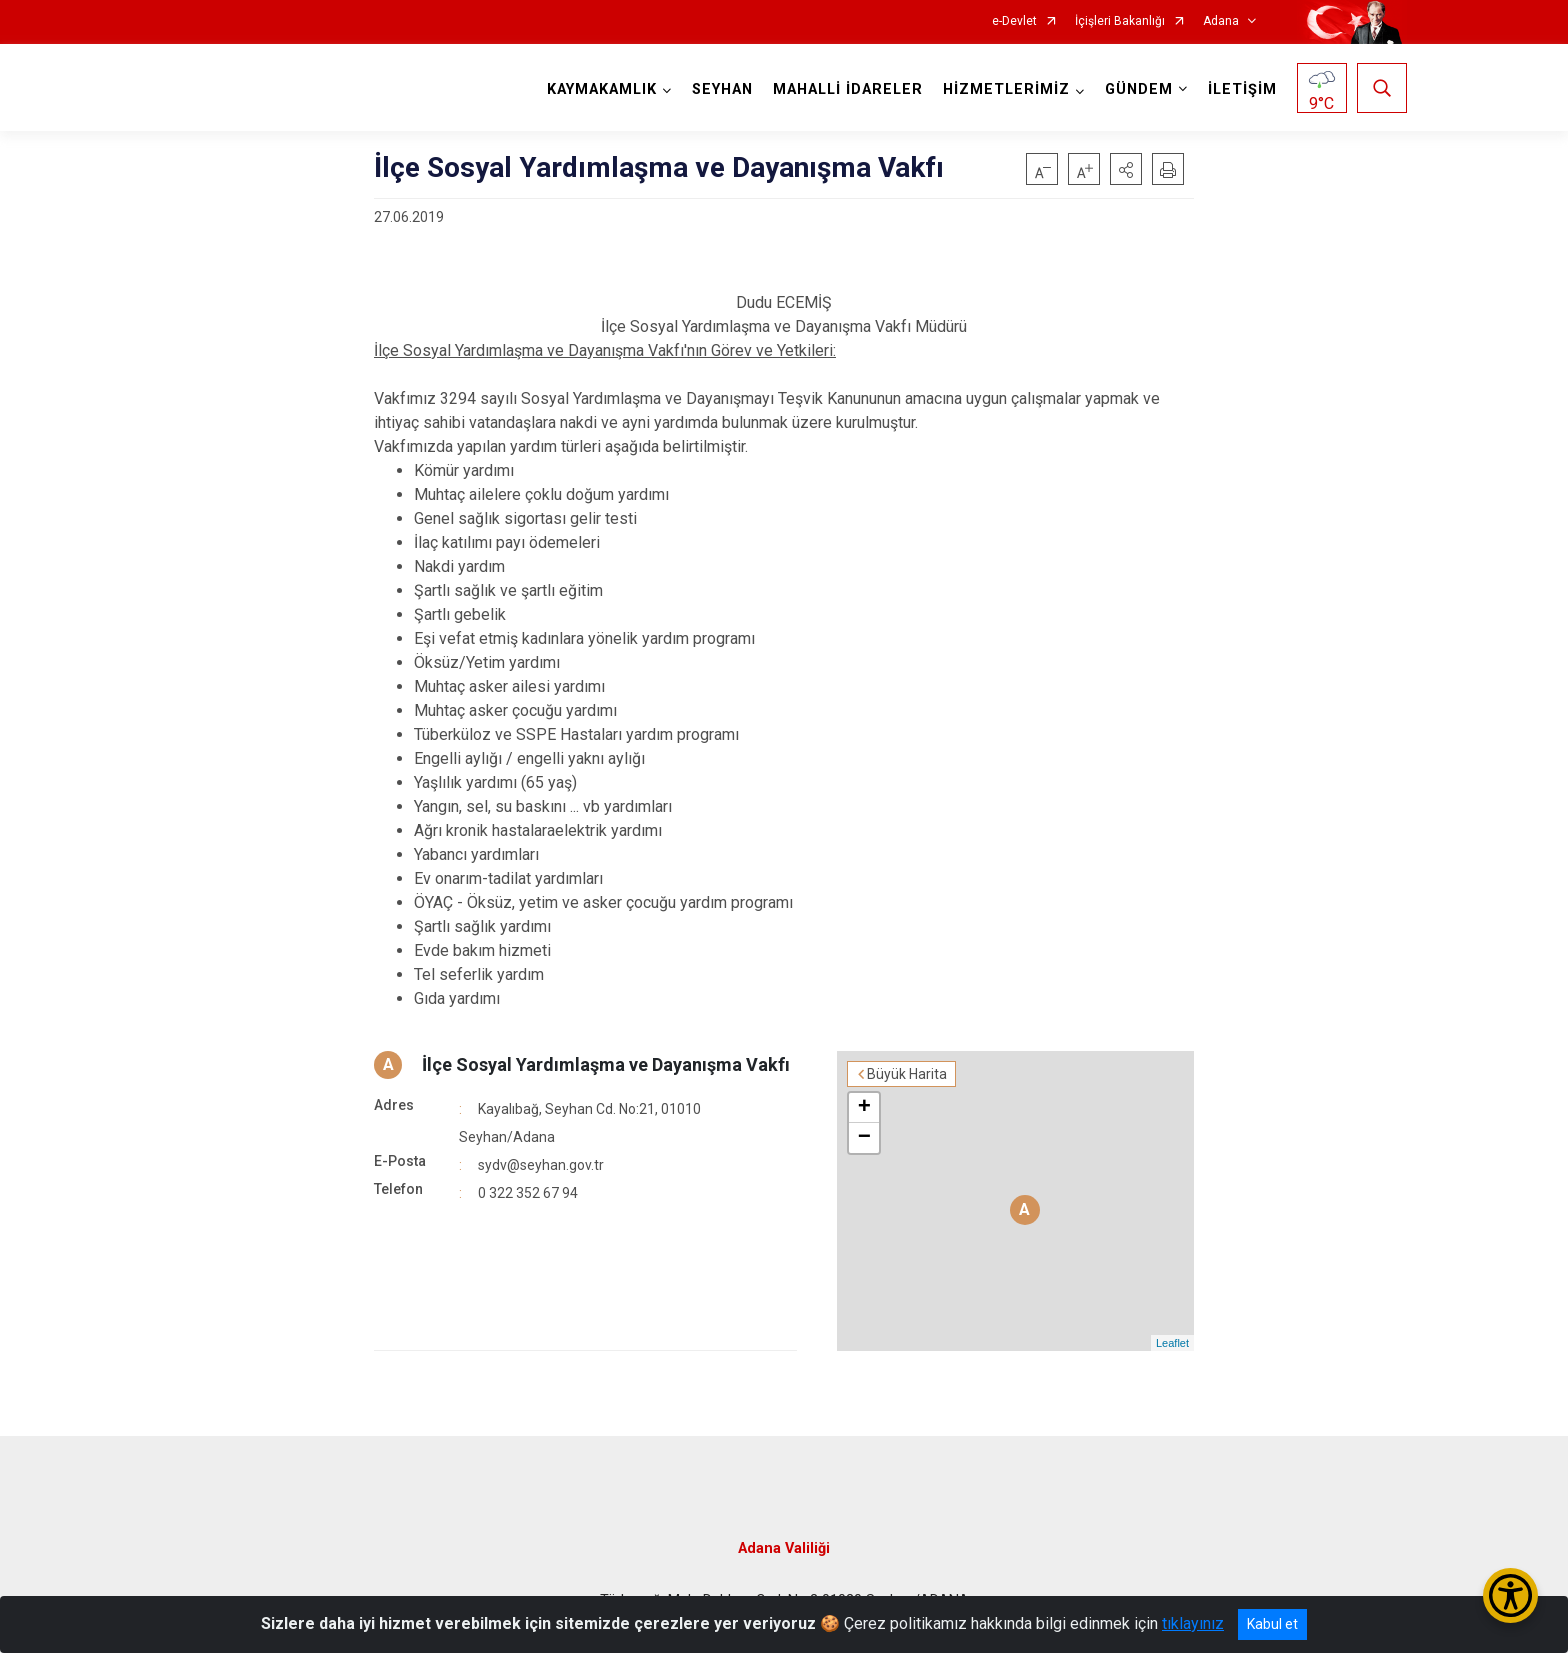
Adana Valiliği (784, 1548)
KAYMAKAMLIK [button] (602, 89)
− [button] (864, 1138)
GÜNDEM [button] (1139, 89)
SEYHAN (722, 89)
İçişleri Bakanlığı (1120, 21)
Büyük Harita (907, 1074)
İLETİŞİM (1242, 89)
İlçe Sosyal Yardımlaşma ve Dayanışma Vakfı (606, 1064)
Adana (1221, 21)
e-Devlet (1014, 21)
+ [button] (864, 1108)
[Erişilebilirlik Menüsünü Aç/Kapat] (1510, 1595)
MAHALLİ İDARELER (848, 89)
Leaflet (1172, 1343)
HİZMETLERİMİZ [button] (1006, 89)
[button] (1126, 169)
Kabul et (1272, 1624)
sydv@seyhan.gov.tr (541, 1165)
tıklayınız (1193, 1623)
